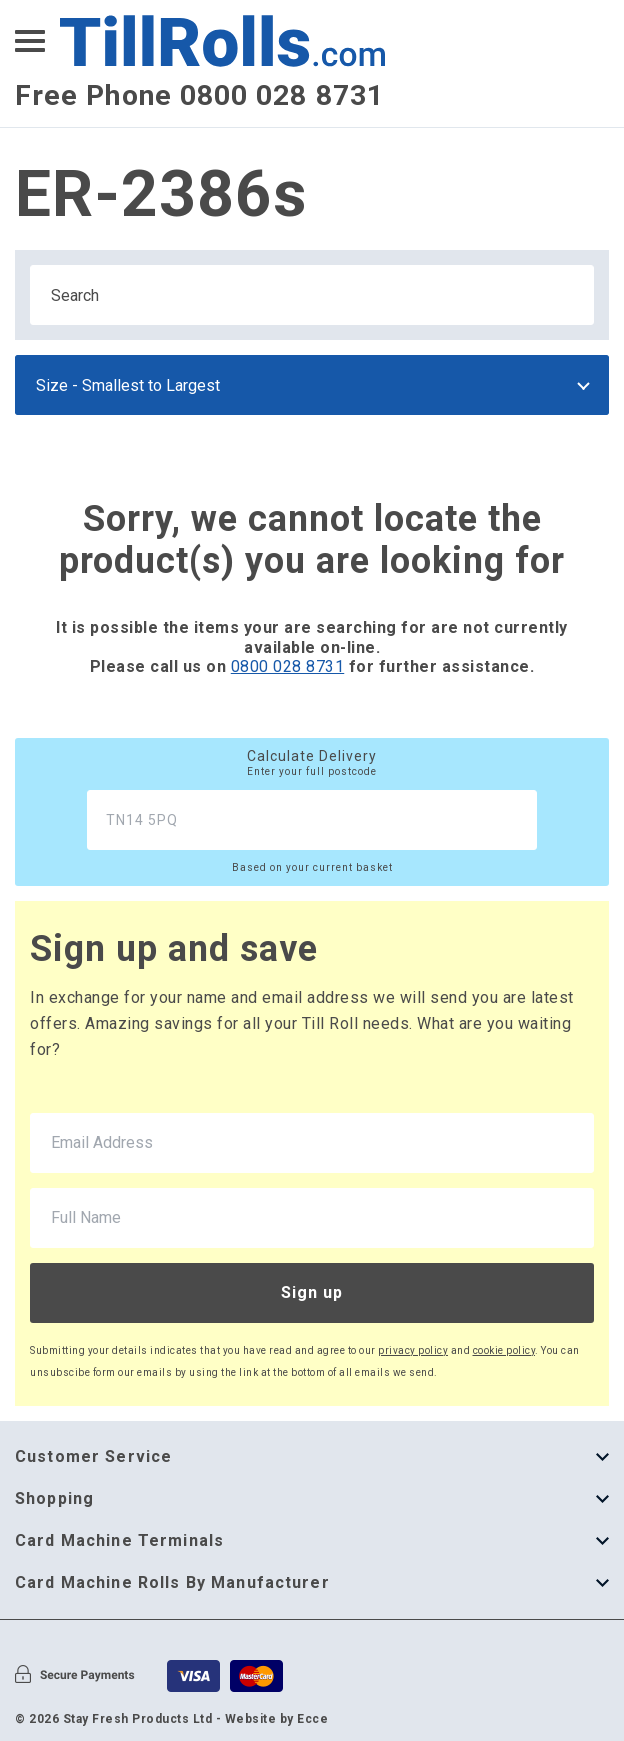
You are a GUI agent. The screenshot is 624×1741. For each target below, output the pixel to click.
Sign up (312, 1292)
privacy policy (413, 1350)
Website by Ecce (277, 1719)
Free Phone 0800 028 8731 (199, 95)
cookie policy (504, 1350)
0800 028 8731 (288, 666)
